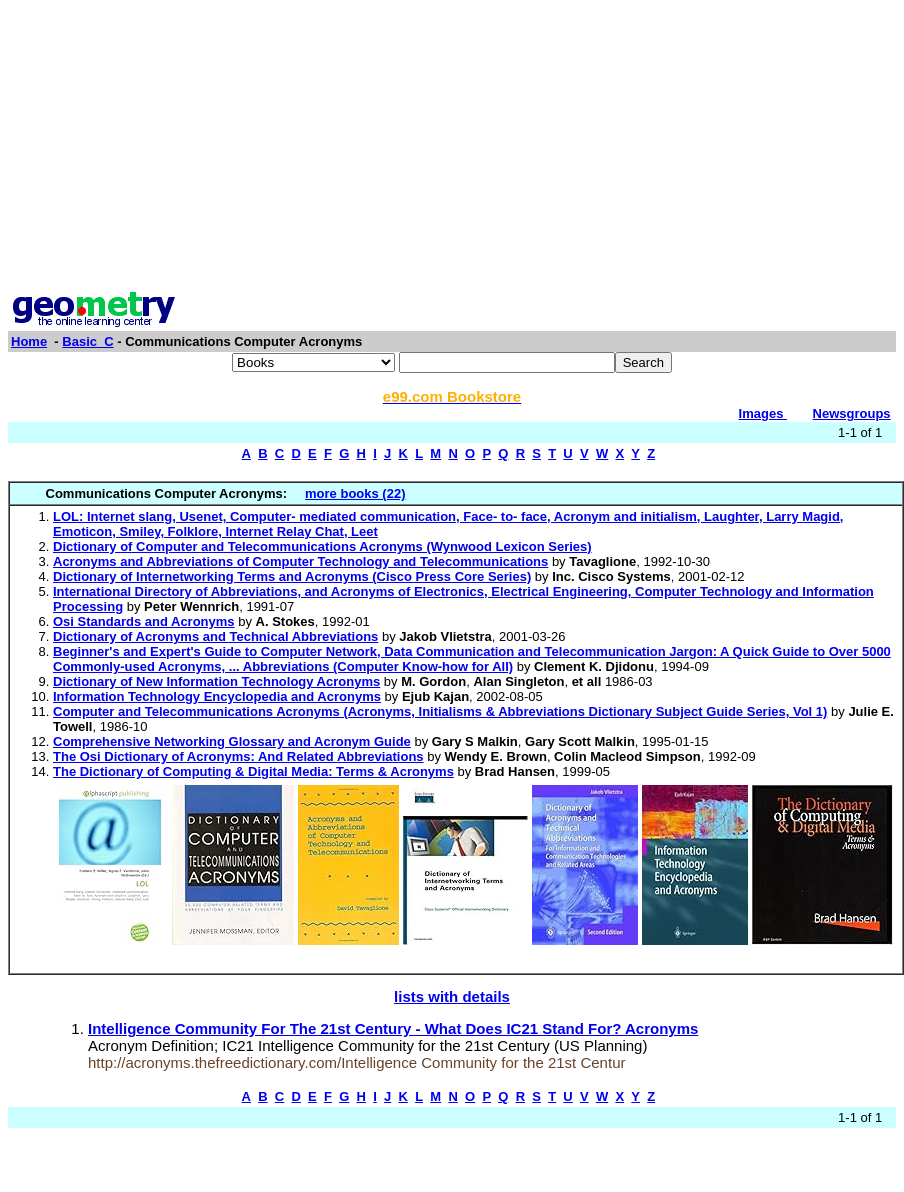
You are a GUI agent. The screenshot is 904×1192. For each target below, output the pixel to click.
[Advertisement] (452, 148)
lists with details (452, 996)
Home (29, 341)
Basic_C (87, 341)
